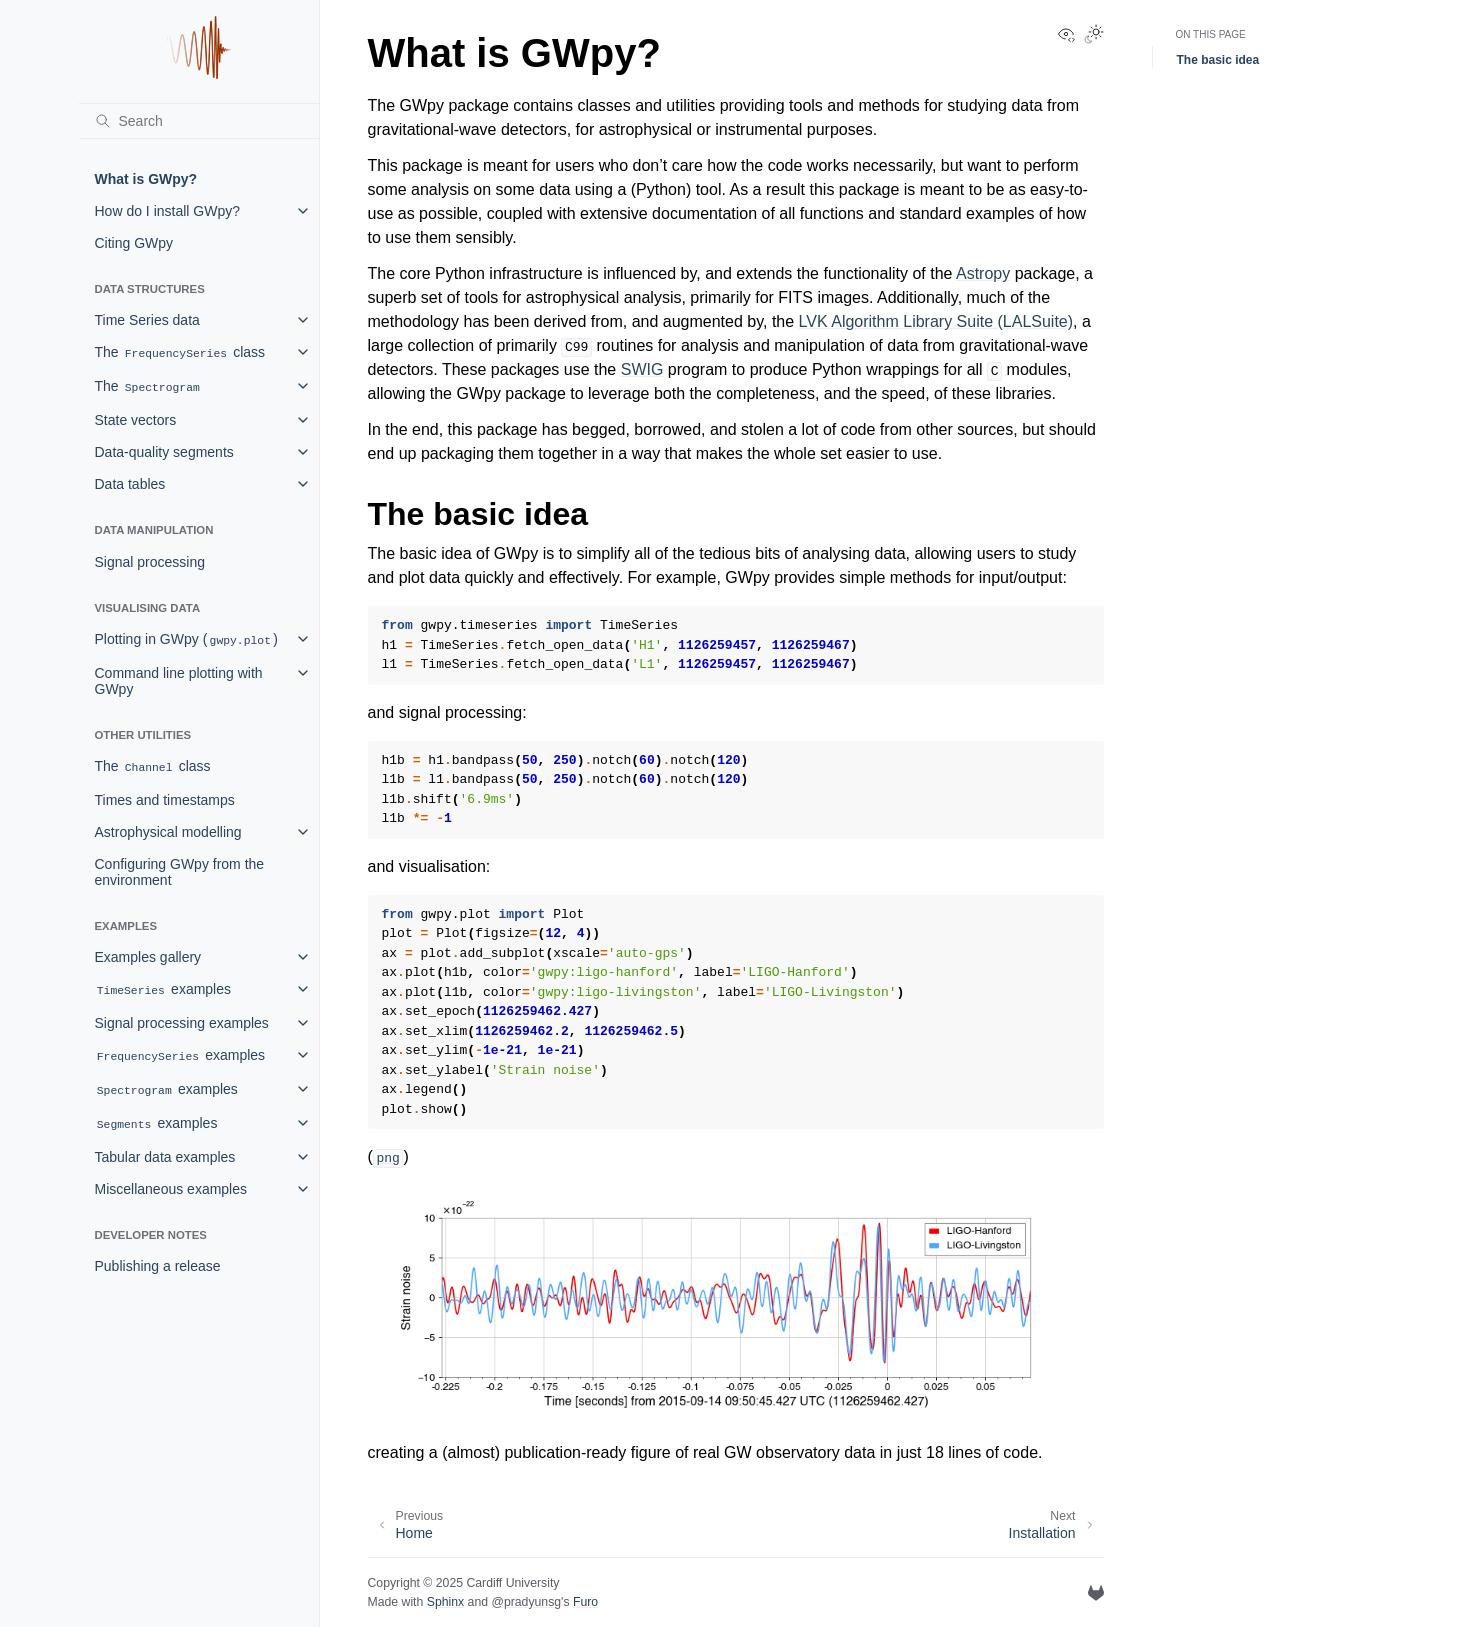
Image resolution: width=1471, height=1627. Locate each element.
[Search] (199, 121)
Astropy (983, 273)
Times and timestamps (165, 800)
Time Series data (147, 320)
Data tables (130, 484)
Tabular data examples (165, 1157)
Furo (585, 1602)
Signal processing (150, 562)
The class (180, 352)
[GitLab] (1096, 1593)
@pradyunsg (526, 1602)
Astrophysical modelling (168, 832)
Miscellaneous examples (171, 1189)
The (149, 386)
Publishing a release (158, 1266)
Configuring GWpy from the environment (180, 872)
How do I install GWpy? (168, 211)
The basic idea (1218, 60)
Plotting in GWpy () (186, 639)
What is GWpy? (146, 179)
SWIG (642, 369)
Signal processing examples (182, 1023)
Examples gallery (148, 957)
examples (163, 989)
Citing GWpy (134, 243)
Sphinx (445, 1602)
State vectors (136, 420)
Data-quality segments (164, 452)
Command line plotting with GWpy (179, 681)
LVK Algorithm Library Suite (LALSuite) (936, 321)
